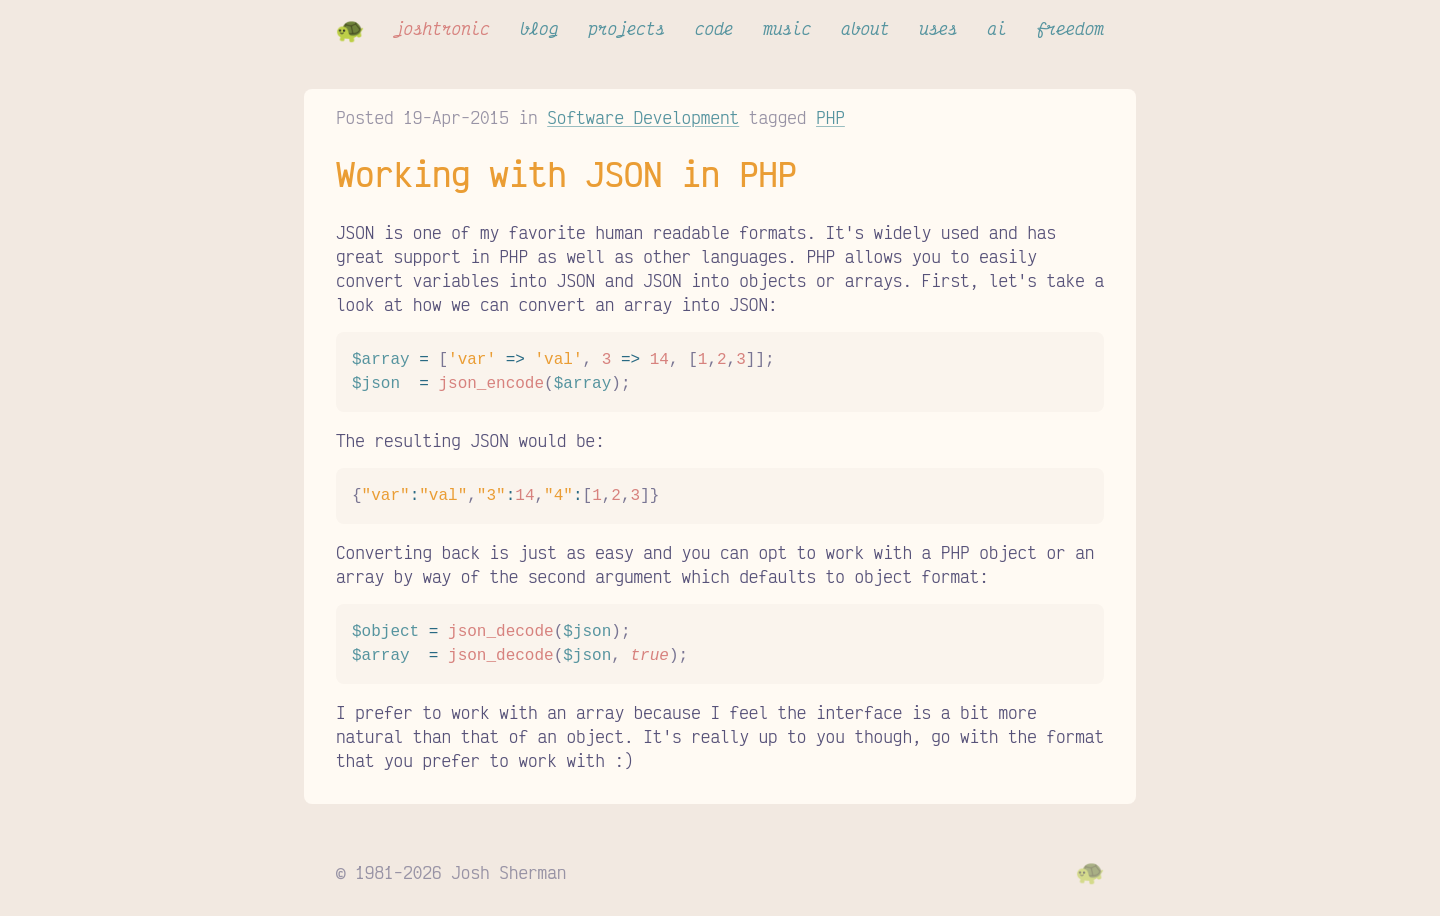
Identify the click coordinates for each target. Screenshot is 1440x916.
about (865, 28)
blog (539, 28)
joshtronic (442, 28)
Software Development (643, 117)
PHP (830, 117)
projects (626, 28)
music (787, 28)
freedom (1070, 28)
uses (938, 28)
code (714, 28)
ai (997, 28)
